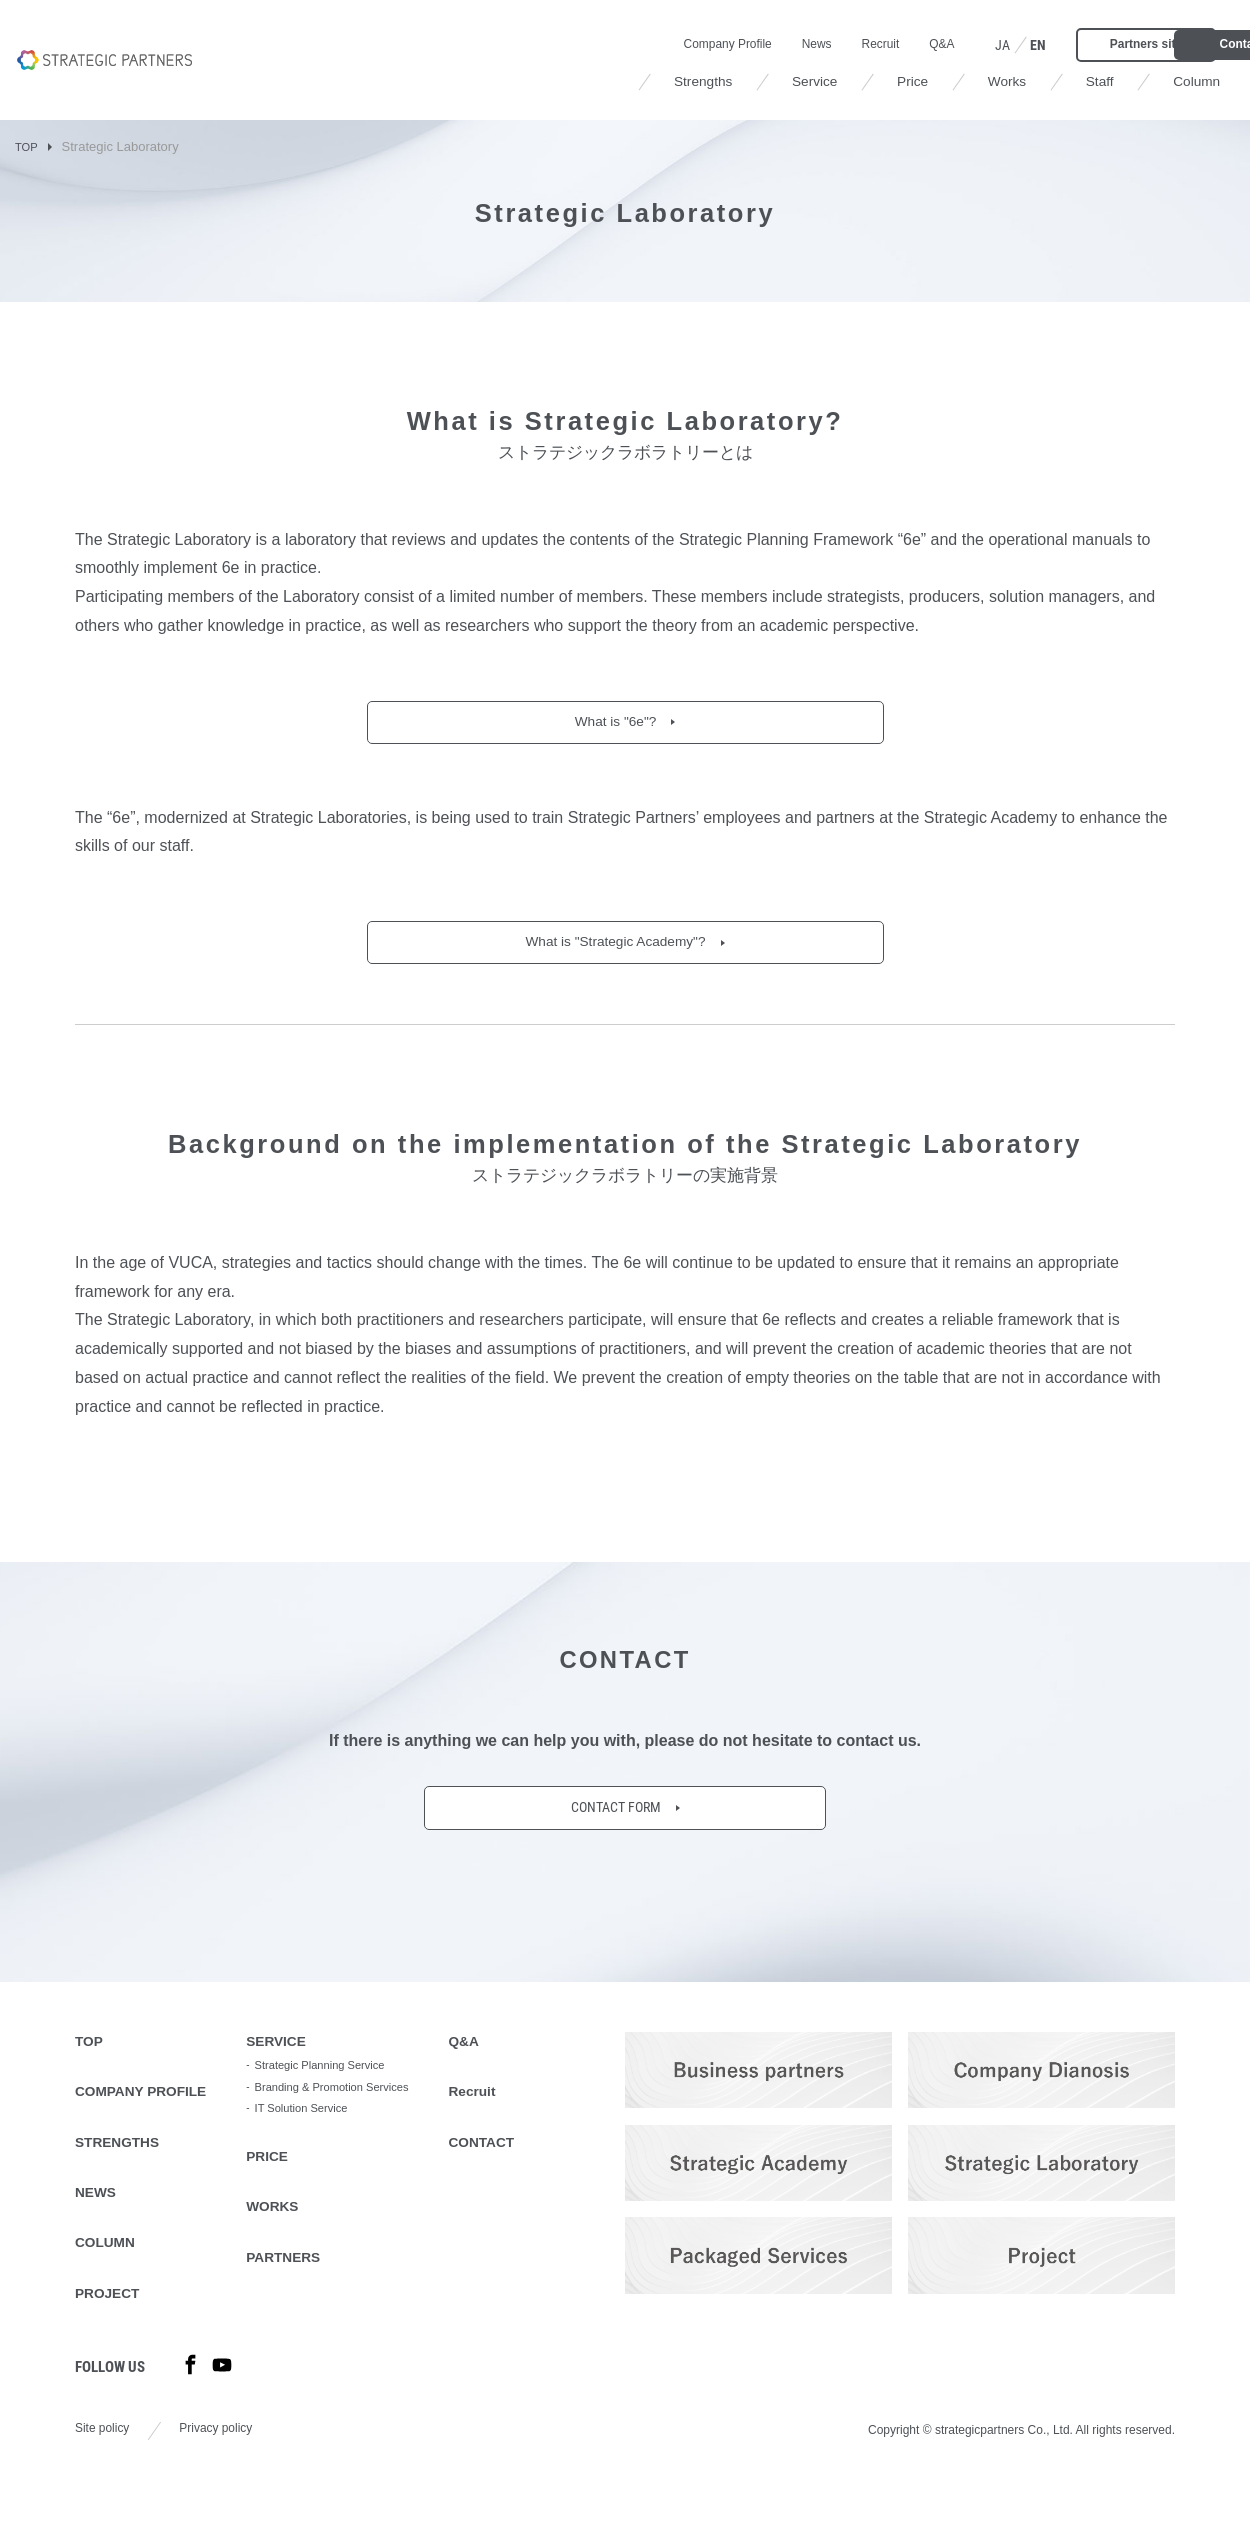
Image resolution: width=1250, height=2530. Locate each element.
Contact (1155, 43)
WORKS (299, 2258)
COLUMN (110, 2273)
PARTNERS (312, 2312)
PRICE (293, 2204)
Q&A (780, 43)
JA (843, 42)
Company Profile (545, 43)
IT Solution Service (331, 2152)
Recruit (713, 43)
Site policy (107, 2469)
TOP (28, 146)
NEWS (99, 2219)
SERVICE (304, 2057)
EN (881, 42)
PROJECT (113, 2327)
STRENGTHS (124, 2165)
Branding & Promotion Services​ (340, 2118)
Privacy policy (232, 2469)
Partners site (995, 43)
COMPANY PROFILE (152, 2111)
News (643, 43)
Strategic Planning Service (353, 2084)
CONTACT (512, 2165)
